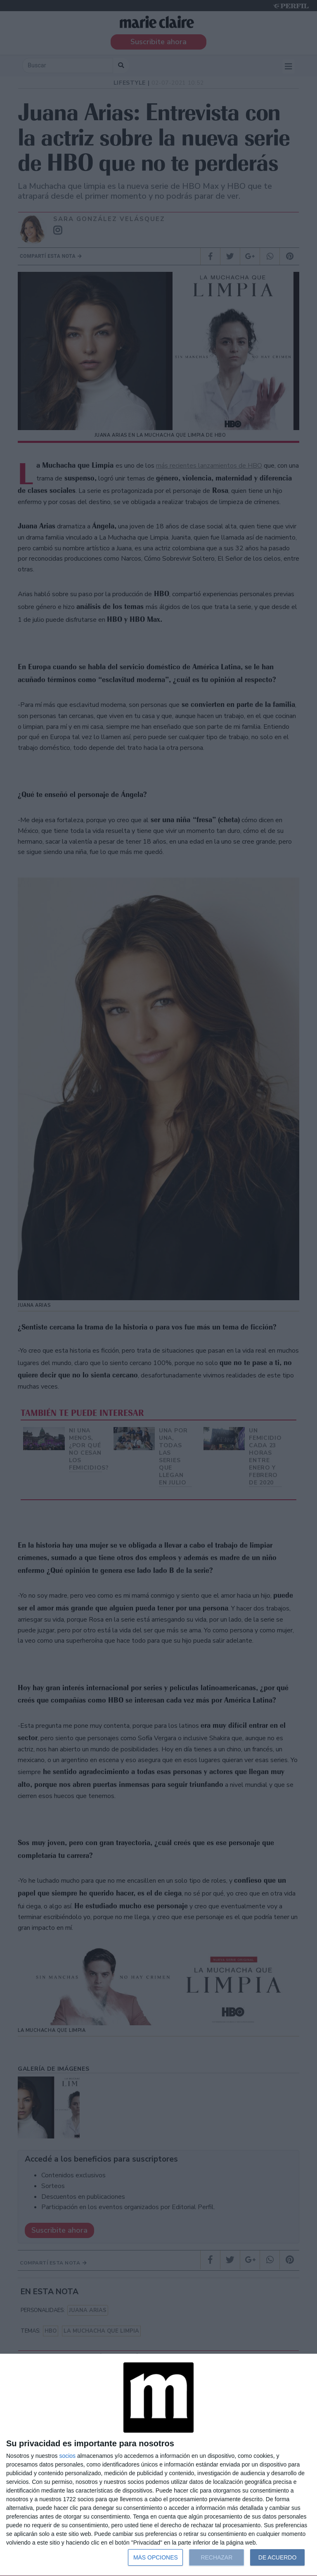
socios (67, 2456)
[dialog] (158, 2465)
